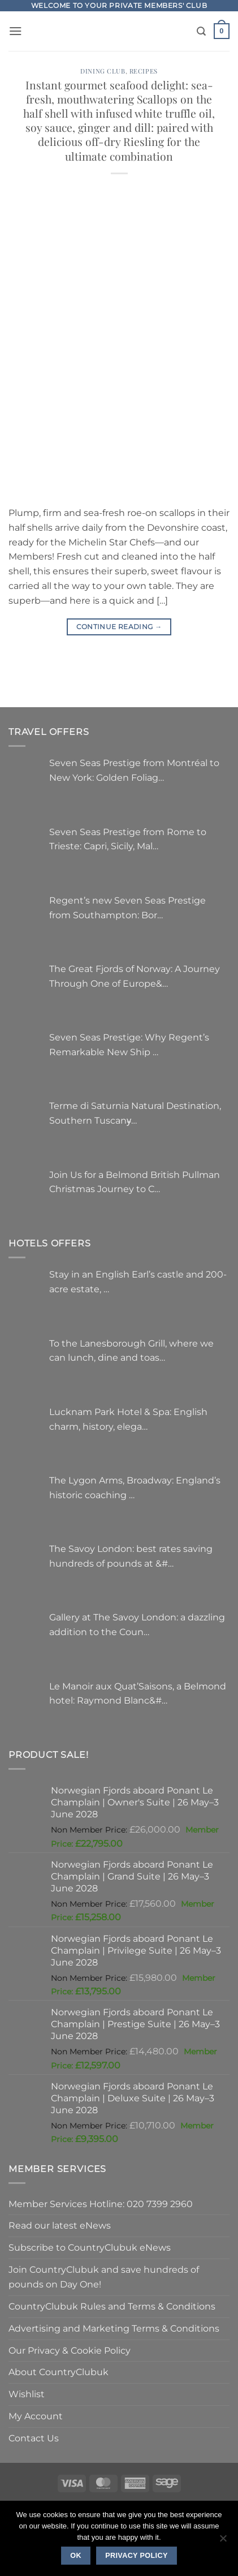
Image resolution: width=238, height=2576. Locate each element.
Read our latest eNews (59, 2225)
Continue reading (119, 626)
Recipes (143, 71)
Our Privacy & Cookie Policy (69, 2350)
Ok (75, 2556)
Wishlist (26, 2393)
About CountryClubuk (58, 2371)
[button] (15, 31)
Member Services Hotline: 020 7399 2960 (100, 2203)
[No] (223, 2541)
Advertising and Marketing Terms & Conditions (113, 2328)
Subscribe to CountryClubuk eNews (89, 2247)
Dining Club (102, 71)
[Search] (201, 31)
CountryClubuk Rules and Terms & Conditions (111, 2306)
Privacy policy (136, 2556)
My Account (35, 2416)
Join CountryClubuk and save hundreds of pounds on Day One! (103, 2277)
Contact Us (33, 2438)
